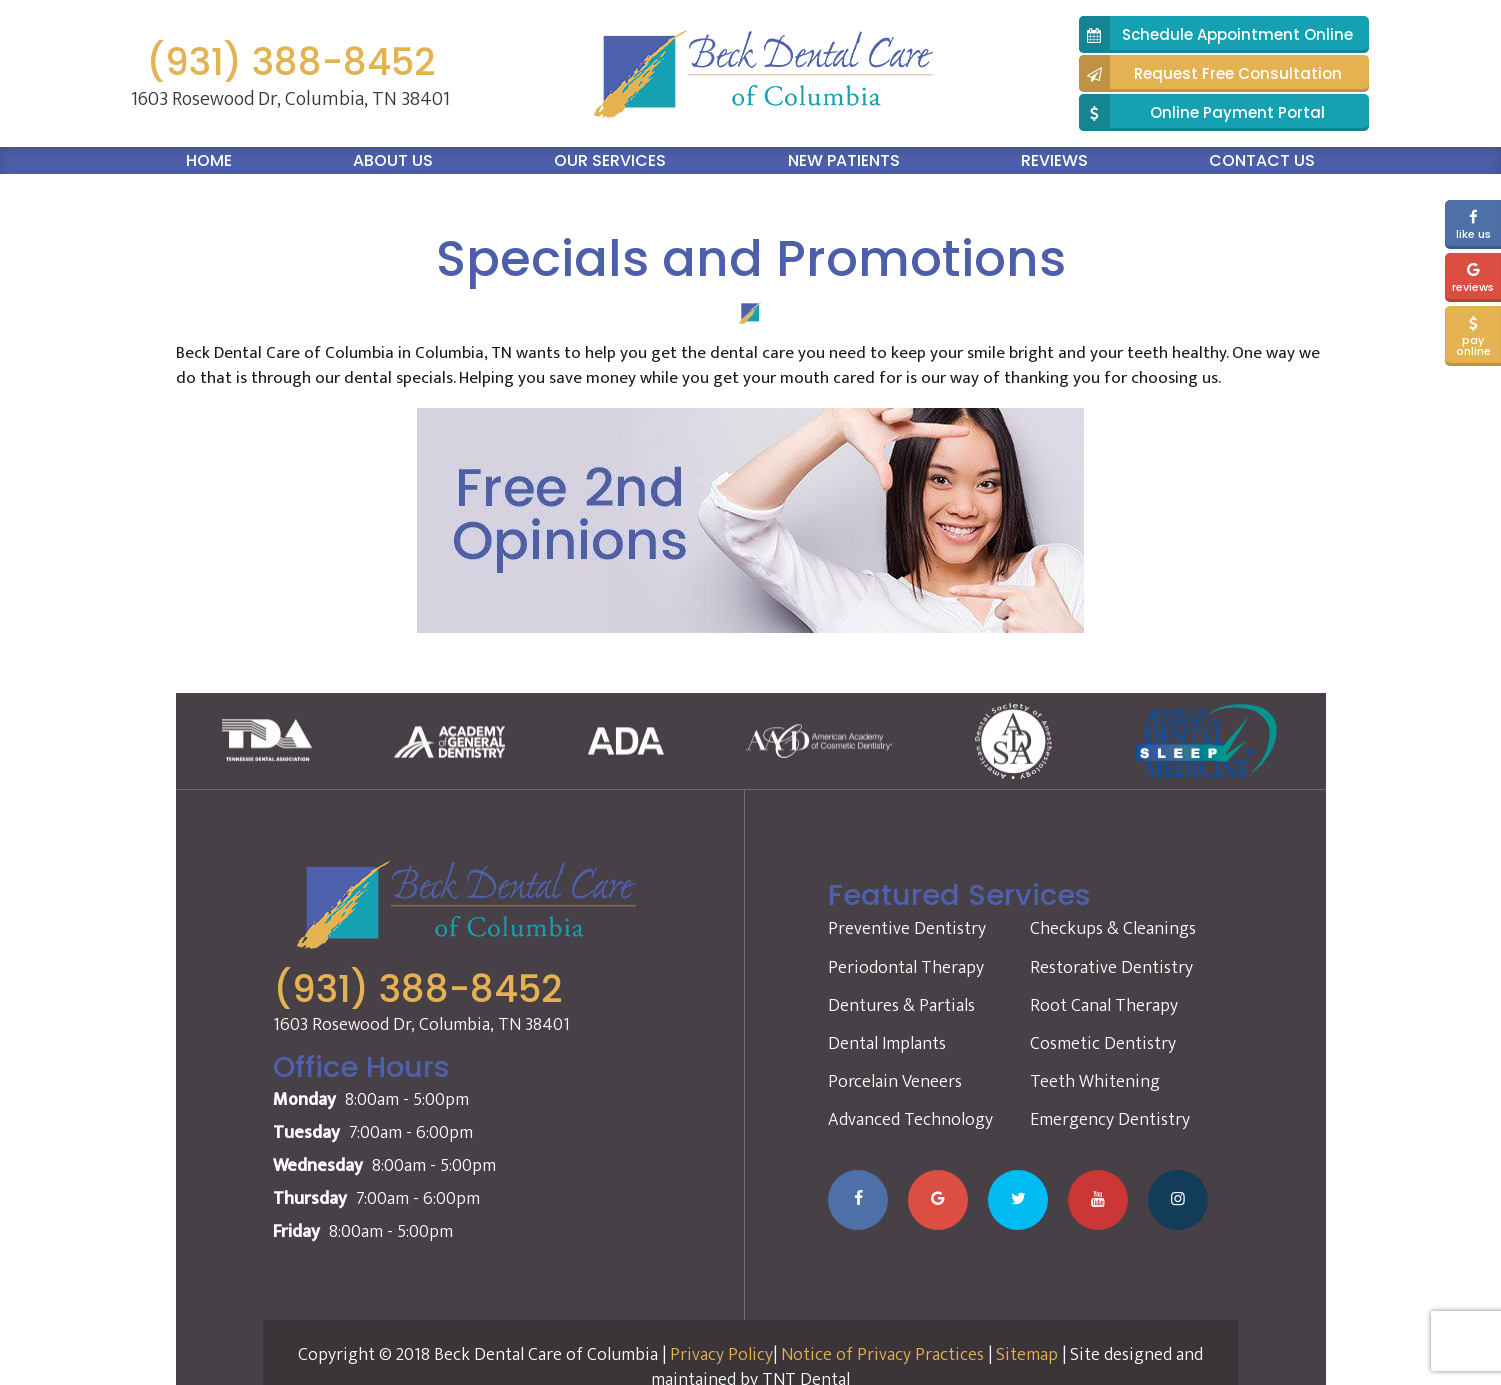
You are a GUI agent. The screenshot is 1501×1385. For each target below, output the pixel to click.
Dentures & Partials (901, 1006)
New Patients (844, 160)
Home (209, 160)
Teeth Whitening (1095, 1082)
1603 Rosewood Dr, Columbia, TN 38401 (290, 99)
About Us (393, 160)
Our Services (610, 160)
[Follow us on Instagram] (1178, 1200)
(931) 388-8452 (290, 62)
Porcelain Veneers (895, 1082)
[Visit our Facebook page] (858, 1200)
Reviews (1054, 160)
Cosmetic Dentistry (1103, 1044)
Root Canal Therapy (1104, 1006)
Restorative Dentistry (1111, 968)
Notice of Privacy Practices (882, 1355)
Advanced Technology (910, 1120)
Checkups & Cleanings (1113, 929)
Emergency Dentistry (1110, 1120)
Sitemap (1027, 1355)
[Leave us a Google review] (938, 1200)
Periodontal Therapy (906, 968)
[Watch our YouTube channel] (1098, 1200)
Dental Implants (887, 1044)
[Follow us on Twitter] (1018, 1200)
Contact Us (1262, 160)
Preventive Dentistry (907, 929)
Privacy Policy (721, 1355)
